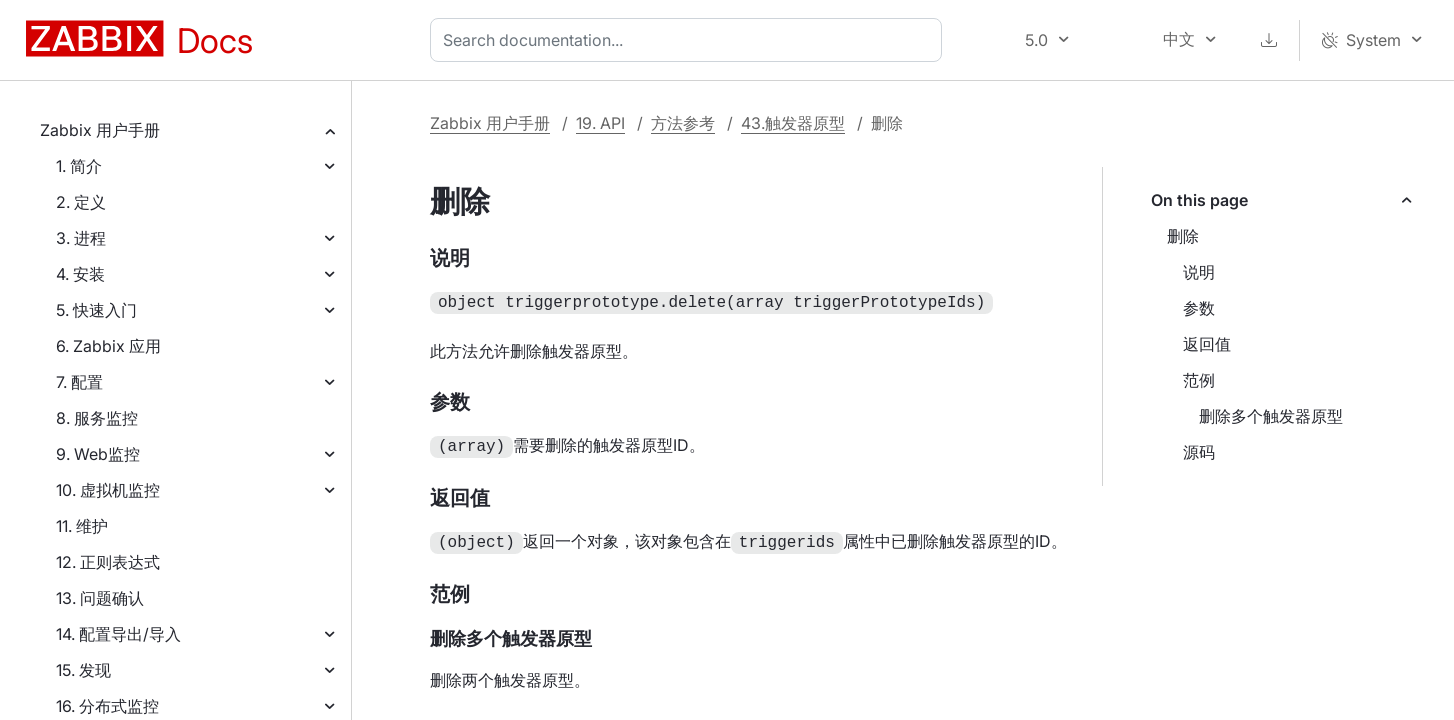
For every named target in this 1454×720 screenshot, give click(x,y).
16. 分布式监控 (107, 706)
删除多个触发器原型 (1271, 416)
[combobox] (690, 40)
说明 (1199, 272)
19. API (600, 123)
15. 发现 (83, 670)
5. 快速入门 (96, 310)
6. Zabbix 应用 (108, 346)
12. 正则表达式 (108, 562)
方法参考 (683, 123)
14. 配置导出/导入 (118, 634)
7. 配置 (79, 382)
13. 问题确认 (100, 598)
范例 (1199, 380)
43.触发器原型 (793, 123)
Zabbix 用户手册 (100, 130)
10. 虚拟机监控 (108, 490)
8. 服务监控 (97, 418)
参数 (1199, 308)
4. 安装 (80, 274)
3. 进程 (81, 238)
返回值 (1207, 344)
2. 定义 (81, 202)
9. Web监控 (98, 454)
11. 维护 (82, 526)
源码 (1199, 452)
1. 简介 (79, 166)
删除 (1183, 236)
